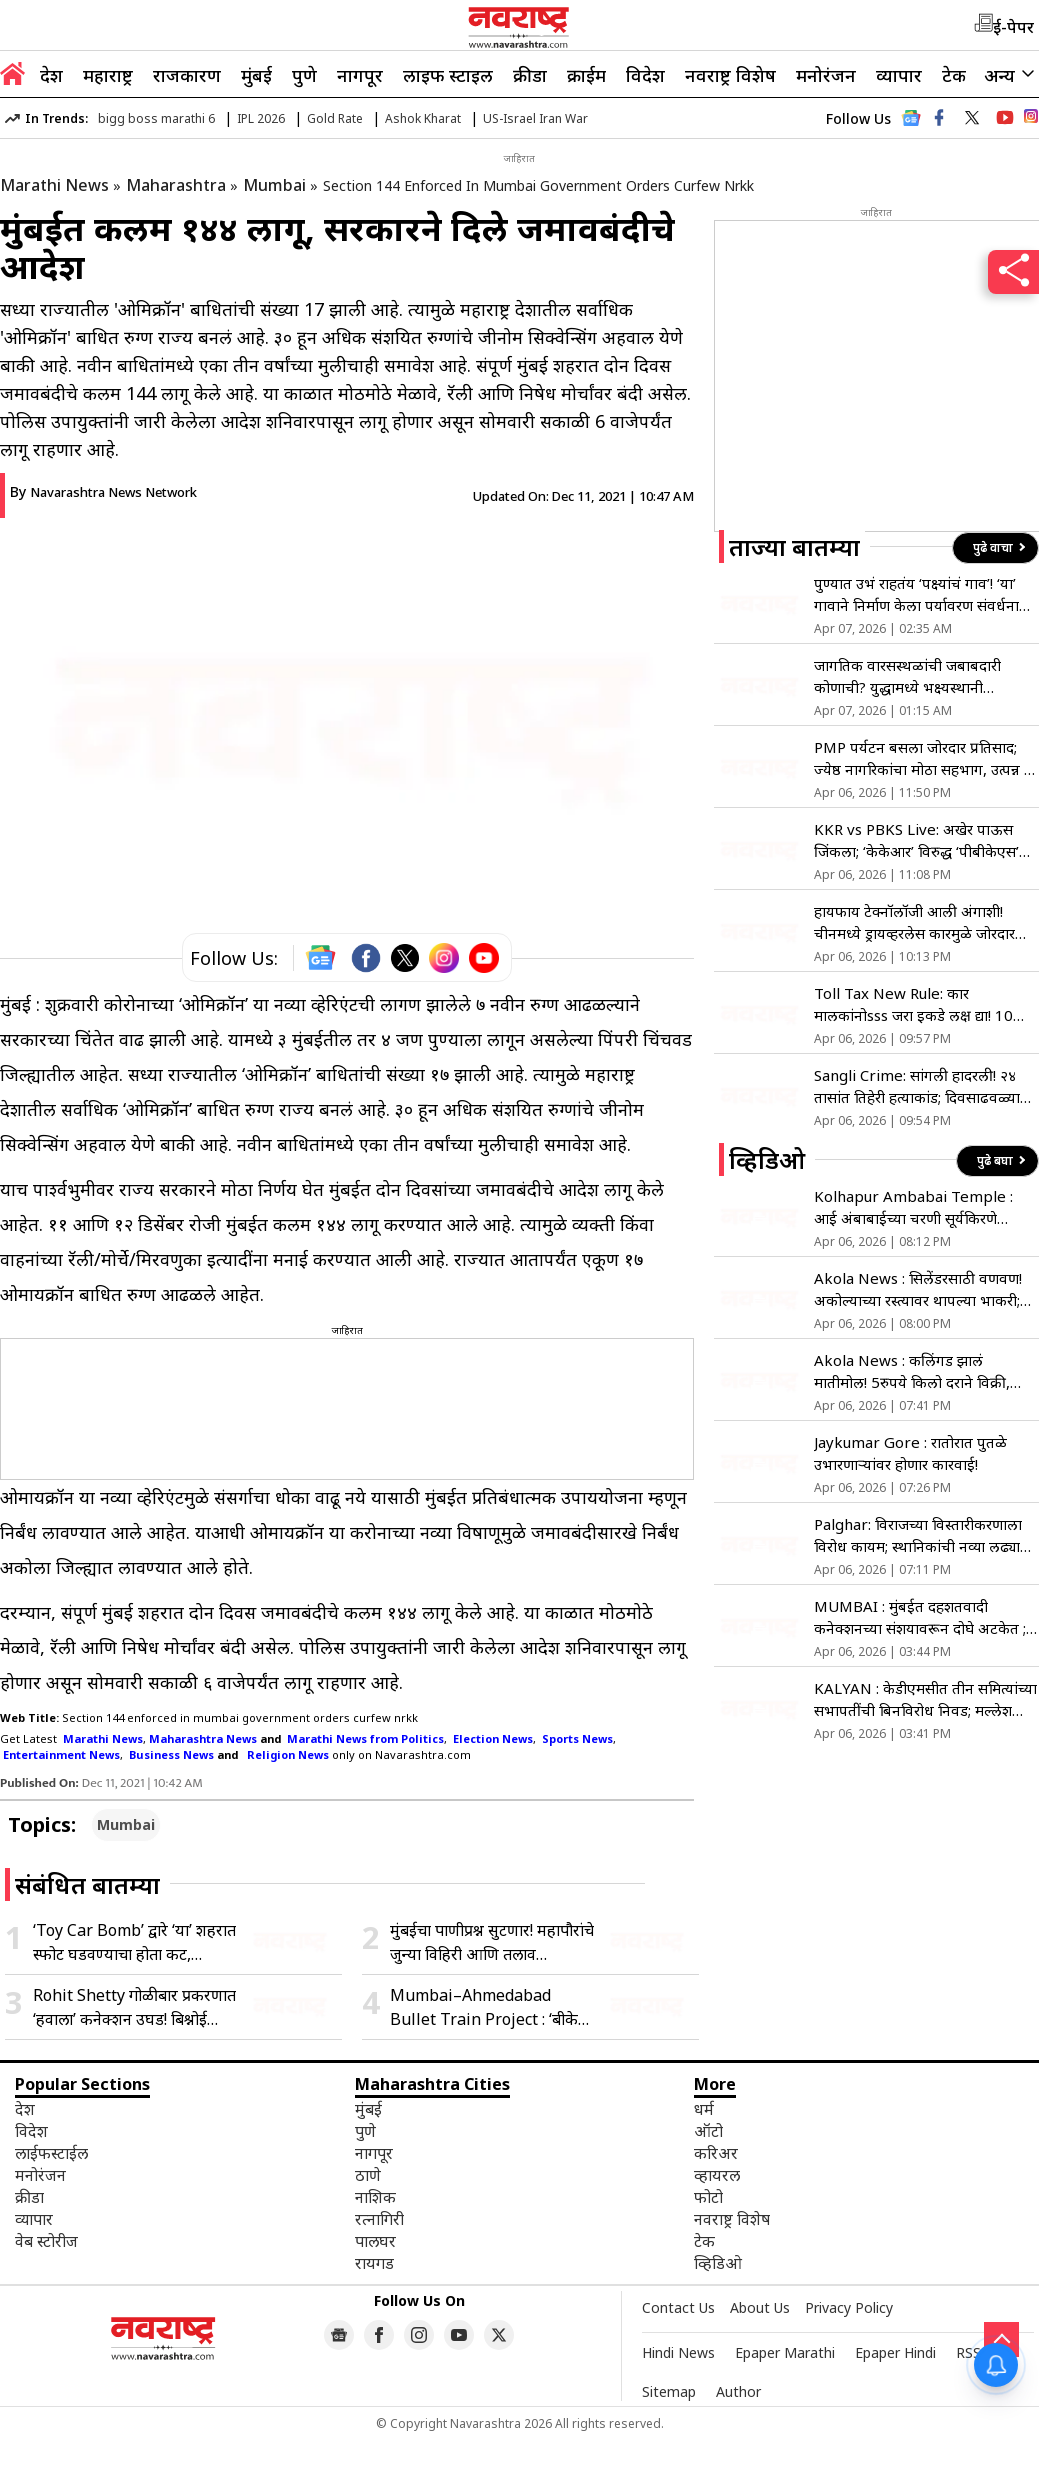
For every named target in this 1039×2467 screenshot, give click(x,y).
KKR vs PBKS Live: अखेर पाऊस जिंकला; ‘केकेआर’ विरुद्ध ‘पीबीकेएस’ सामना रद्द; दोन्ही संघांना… (916, 840)
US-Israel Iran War (535, 118)
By (103, 491)
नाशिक (375, 2197)
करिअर (716, 2153)
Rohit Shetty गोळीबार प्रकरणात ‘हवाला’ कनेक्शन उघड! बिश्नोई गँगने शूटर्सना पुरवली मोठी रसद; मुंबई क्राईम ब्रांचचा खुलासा (134, 2007)
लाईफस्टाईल (51, 2153)
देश (51, 75)
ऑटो (708, 2131)
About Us (760, 2307)
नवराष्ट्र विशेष (730, 75)
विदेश (645, 75)
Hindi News (678, 2352)
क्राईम (586, 75)
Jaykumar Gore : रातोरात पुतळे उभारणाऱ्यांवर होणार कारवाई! (910, 1453)
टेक (954, 75)
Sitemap (669, 2391)
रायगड (374, 2263)
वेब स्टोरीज (46, 2241)
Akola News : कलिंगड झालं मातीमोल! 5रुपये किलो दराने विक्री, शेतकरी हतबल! (912, 1371)
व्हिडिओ (718, 2263)
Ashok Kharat (423, 118)
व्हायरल (717, 2175)
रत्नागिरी (379, 2219)
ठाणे (368, 2175)
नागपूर (360, 75)
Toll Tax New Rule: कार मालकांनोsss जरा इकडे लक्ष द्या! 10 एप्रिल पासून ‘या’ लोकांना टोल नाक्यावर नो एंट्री (924, 1004)
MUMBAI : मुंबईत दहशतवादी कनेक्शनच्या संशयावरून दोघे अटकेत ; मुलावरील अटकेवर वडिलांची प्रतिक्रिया (921, 1617)
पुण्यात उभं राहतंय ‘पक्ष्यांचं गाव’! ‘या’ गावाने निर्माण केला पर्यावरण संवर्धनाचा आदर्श (923, 594)
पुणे (304, 75)
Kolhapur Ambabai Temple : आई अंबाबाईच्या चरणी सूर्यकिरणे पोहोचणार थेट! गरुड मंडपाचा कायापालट (926, 1207)
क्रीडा (530, 75)
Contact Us (678, 2307)
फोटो (708, 2197)
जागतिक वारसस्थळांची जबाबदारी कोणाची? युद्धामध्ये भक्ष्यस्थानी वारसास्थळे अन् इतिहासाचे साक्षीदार (913, 676)
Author (738, 2391)
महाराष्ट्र (108, 75)
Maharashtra (176, 185)
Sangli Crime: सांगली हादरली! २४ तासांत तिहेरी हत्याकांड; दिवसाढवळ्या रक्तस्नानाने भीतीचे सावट (917, 1086)
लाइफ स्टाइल (448, 75)
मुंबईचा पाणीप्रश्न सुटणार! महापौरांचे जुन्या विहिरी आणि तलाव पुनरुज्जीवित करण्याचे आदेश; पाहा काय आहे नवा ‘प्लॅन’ (492, 1942)
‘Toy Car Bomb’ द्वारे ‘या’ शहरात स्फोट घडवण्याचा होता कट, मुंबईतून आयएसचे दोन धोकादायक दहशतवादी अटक (134, 1942)
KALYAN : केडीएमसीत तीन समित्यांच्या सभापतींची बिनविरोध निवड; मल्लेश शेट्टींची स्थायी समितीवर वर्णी (925, 1699)
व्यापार (899, 75)
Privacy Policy (849, 2307)
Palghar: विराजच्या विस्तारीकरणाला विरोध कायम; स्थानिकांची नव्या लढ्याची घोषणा (924, 1535)
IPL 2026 (261, 118)
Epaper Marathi (785, 2352)
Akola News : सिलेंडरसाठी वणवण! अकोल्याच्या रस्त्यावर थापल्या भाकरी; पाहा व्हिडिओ (918, 1289)
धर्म (704, 2109)
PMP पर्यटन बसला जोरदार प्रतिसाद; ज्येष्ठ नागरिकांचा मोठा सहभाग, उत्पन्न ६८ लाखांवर (926, 758)
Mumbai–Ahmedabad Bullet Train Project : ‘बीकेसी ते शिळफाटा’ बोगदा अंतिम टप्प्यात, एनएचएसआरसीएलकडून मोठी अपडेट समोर (491, 2007)
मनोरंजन (826, 75)
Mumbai (274, 185)
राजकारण (187, 75)
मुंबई (256, 75)
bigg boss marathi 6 (156, 118)
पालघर (375, 2241)
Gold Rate (335, 118)
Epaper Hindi (895, 2352)
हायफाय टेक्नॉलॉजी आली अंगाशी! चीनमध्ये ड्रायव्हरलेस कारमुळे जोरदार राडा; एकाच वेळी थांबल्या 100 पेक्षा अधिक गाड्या (914, 922)
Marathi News (54, 185)
